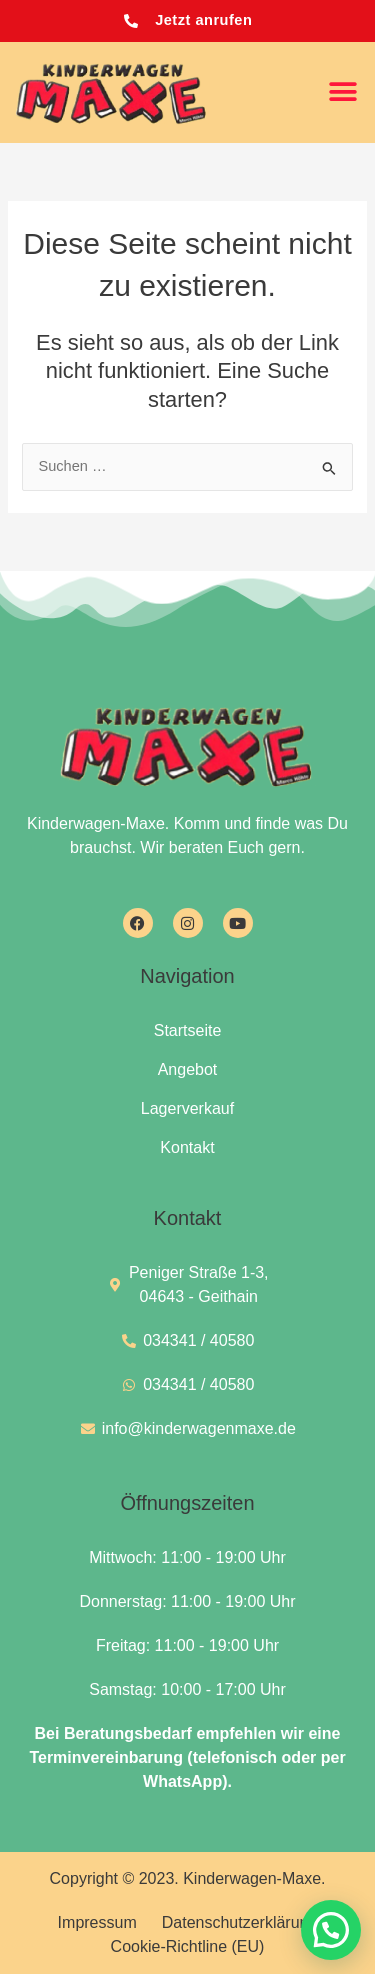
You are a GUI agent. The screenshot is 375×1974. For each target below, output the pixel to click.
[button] (342, 92)
